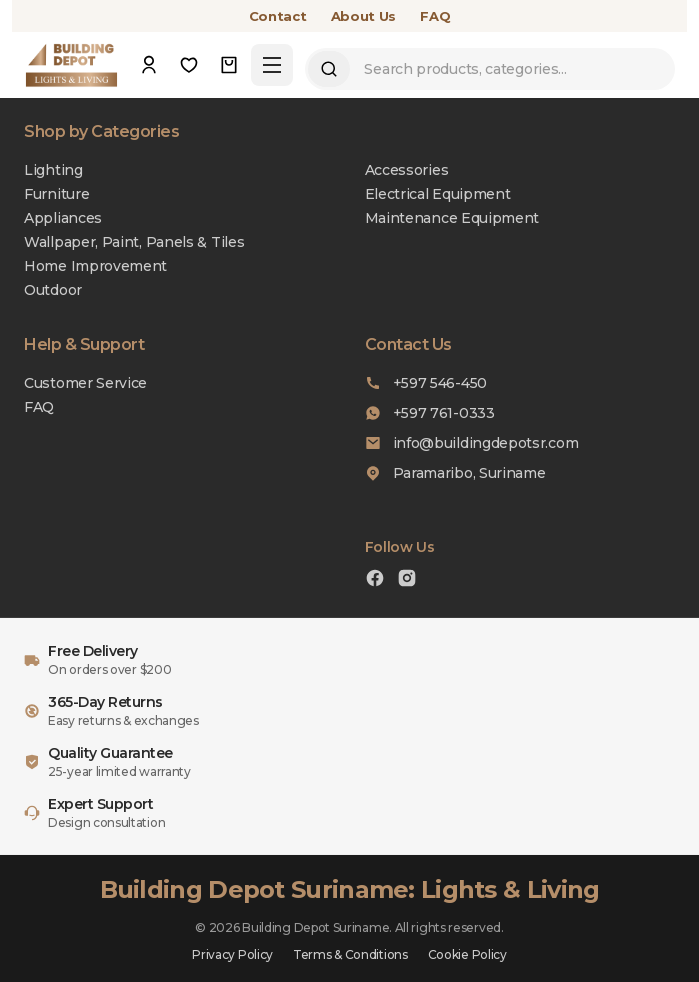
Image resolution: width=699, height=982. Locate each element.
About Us (364, 16)
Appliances (63, 218)
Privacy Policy (232, 954)
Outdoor (53, 290)
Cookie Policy (467, 954)
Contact (278, 16)
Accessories (407, 170)
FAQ (435, 16)
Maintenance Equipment (452, 218)
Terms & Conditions (350, 954)
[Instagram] (407, 580)
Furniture (56, 194)
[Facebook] (375, 580)
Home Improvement (95, 266)
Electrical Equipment (438, 194)
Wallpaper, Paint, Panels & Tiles (134, 242)
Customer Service (85, 383)
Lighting (53, 170)
